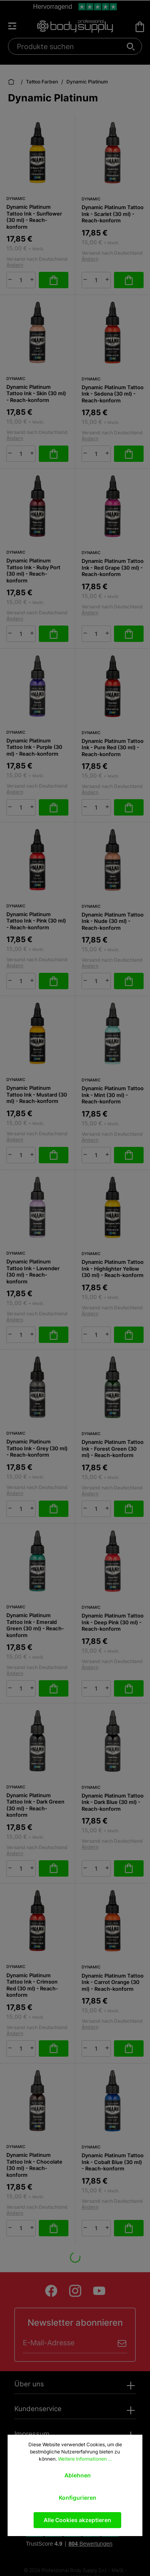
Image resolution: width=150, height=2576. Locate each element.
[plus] (32, 279)
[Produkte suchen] (70, 46)
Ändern (14, 265)
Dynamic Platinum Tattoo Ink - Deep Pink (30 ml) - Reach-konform (113, 1622)
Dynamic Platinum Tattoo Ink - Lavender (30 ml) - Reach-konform (33, 1271)
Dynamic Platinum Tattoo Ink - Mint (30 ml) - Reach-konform (113, 1095)
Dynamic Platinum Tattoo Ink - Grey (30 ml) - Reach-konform (37, 1448)
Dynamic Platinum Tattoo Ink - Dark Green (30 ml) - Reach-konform (35, 1805)
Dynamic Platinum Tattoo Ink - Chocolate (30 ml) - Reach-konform (34, 2165)
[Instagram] (75, 2291)
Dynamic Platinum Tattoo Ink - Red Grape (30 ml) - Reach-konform (113, 567)
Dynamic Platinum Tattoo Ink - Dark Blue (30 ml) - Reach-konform (113, 1802)
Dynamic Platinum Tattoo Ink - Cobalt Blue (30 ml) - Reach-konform (113, 2162)
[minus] (10, 279)
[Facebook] (51, 2291)
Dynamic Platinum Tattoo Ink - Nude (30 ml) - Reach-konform (113, 921)
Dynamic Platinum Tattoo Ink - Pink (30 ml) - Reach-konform (36, 921)
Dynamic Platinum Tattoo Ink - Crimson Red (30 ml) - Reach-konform (32, 1985)
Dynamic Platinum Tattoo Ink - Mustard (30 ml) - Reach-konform (36, 1094)
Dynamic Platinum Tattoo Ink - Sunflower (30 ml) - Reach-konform (34, 217)
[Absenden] (122, 2342)
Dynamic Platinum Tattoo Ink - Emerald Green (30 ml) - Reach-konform (35, 1625)
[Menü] (16, 26)
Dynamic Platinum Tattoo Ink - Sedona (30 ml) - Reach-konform (113, 394)
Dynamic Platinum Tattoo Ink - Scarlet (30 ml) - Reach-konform (113, 214)
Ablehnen (77, 2475)
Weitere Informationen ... (85, 2459)
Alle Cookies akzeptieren (77, 2520)
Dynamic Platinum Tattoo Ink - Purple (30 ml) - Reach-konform (34, 747)
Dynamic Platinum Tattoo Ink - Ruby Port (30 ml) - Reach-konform (33, 570)
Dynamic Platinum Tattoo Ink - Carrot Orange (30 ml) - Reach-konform (113, 1982)
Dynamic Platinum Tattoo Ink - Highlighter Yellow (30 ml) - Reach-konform (113, 1268)
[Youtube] (99, 2291)
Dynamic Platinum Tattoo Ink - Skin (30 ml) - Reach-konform (36, 393)
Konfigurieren (77, 2497)
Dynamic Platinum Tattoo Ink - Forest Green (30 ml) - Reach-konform (113, 1448)
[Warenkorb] (140, 27)
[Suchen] (131, 46)
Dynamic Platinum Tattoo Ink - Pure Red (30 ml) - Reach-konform (113, 747)
